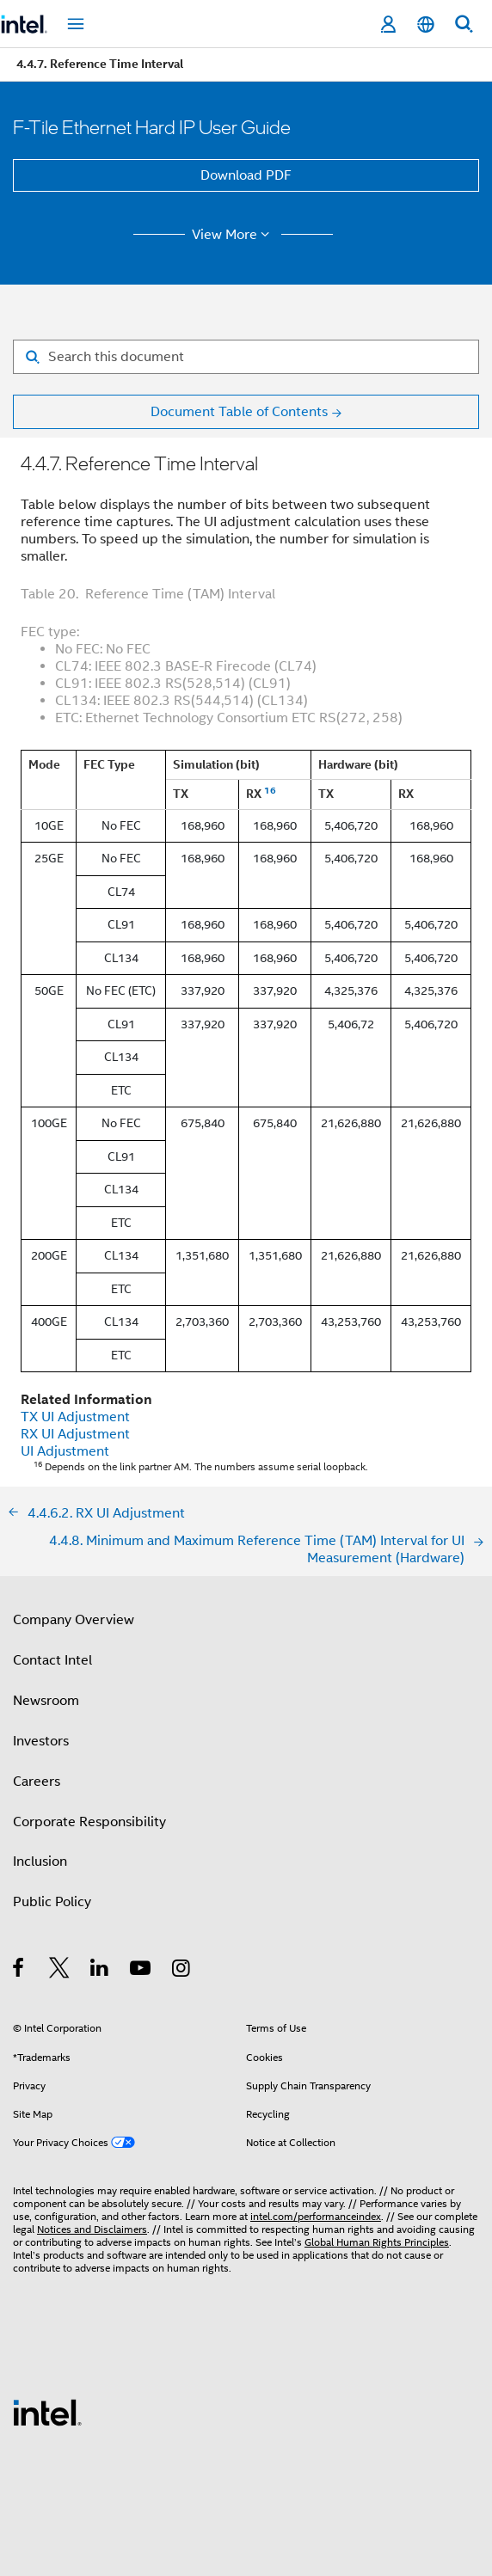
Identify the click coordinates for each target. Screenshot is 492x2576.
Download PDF (246, 175)
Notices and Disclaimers (92, 2229)
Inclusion (40, 1861)
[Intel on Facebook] (19, 1970)
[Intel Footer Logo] (47, 2411)
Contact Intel (52, 1660)
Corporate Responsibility (89, 1822)
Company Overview (73, 1619)
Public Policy (52, 1902)
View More (233, 234)
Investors (41, 1741)
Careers (36, 1781)
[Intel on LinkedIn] (100, 1970)
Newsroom (46, 1700)
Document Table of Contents (239, 411)
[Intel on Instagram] (182, 1970)
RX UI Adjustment (75, 1434)
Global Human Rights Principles (376, 2242)
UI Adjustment (65, 1451)
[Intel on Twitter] (59, 1970)
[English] (426, 24)
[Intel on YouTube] (141, 1970)
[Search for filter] (246, 357)
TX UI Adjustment (75, 1417)
